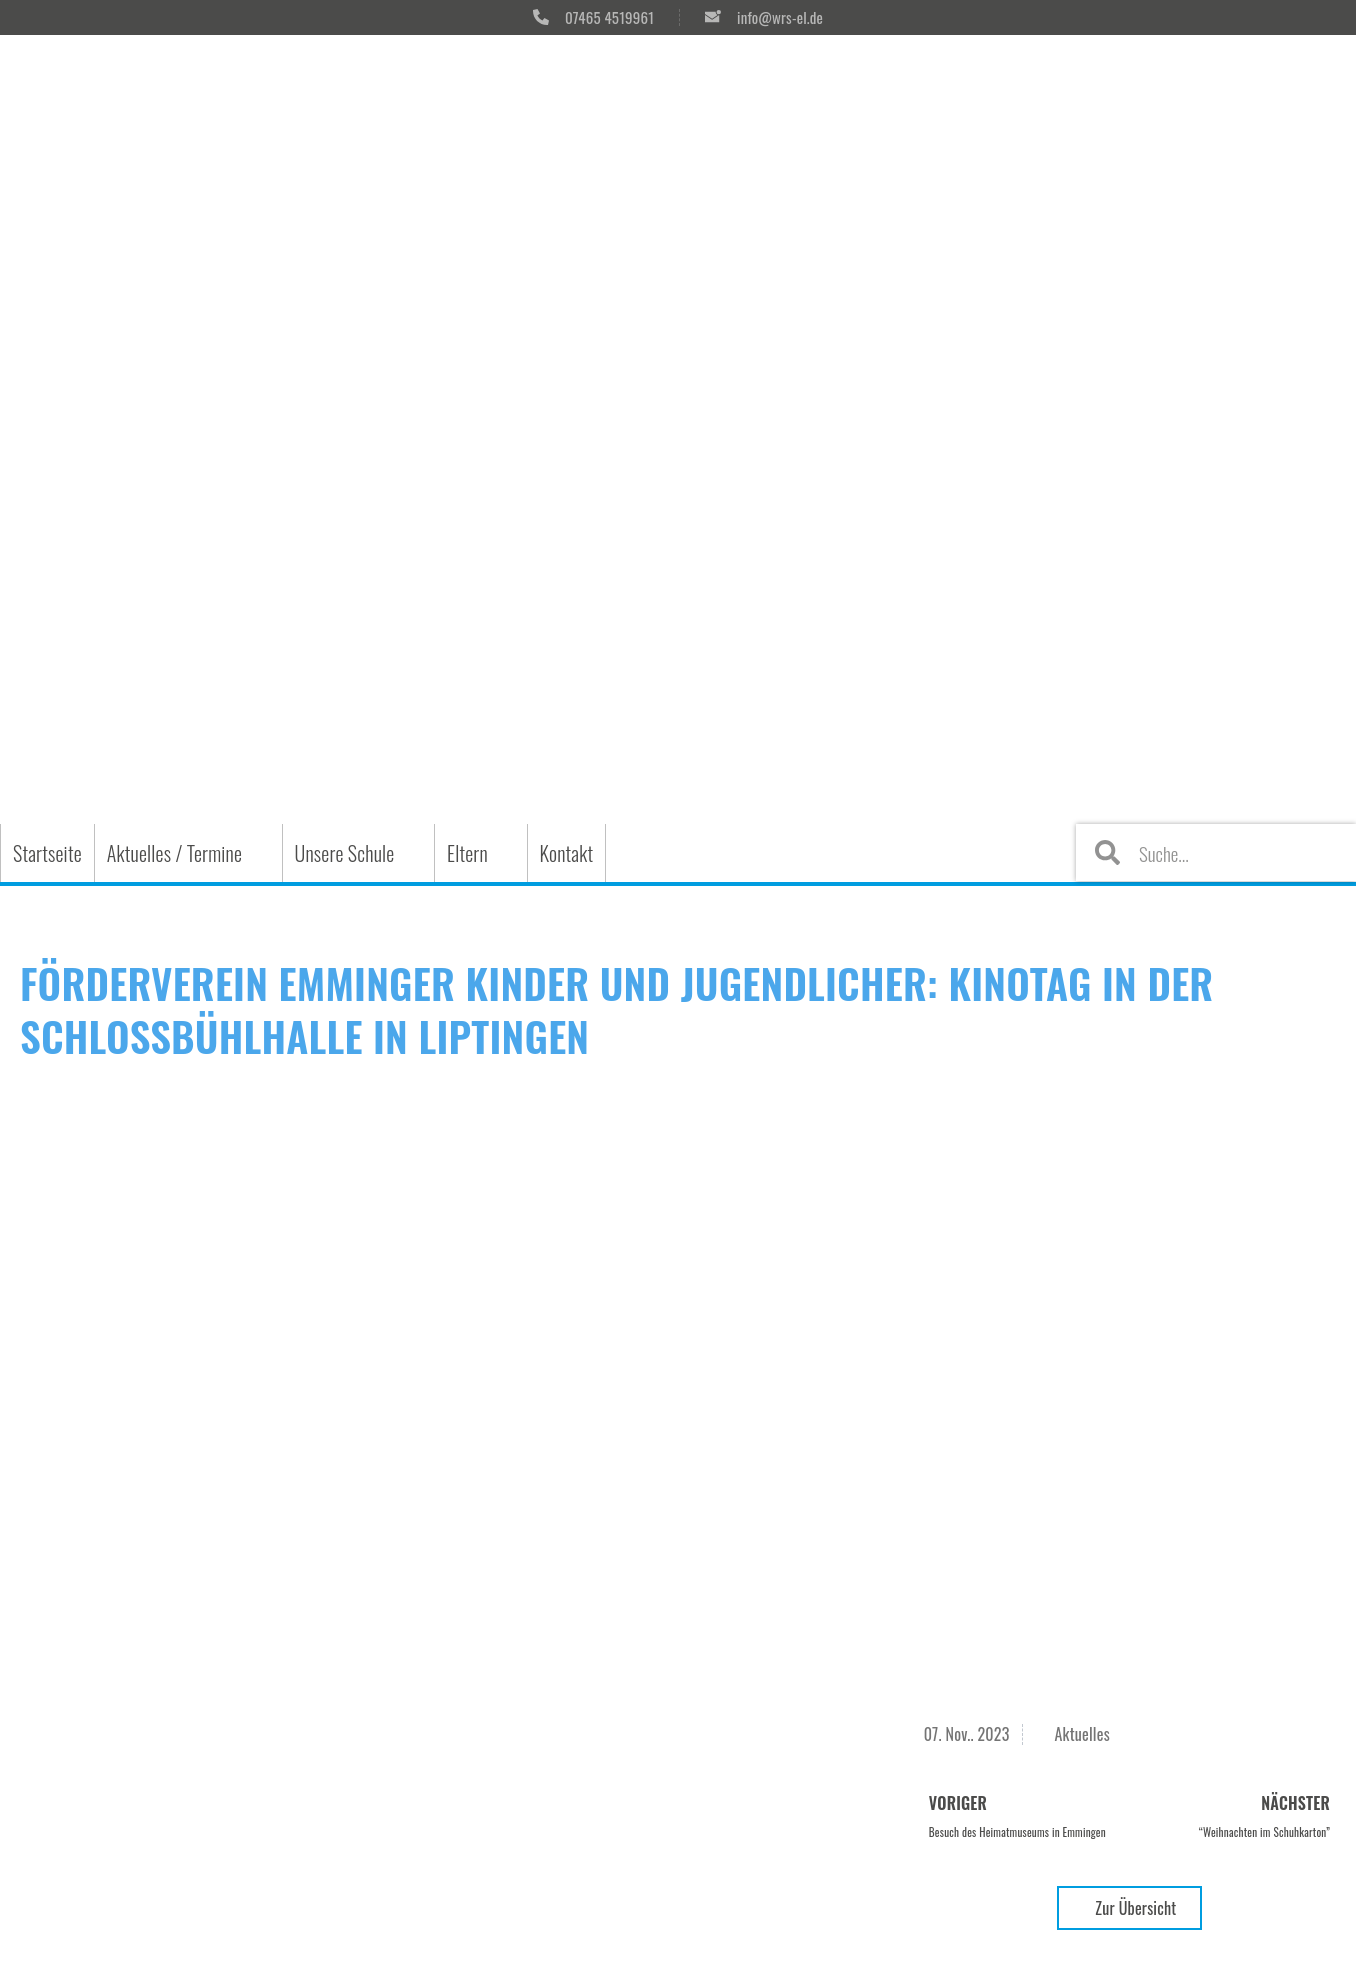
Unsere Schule (345, 853)
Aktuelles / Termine (174, 853)
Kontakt (567, 853)
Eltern (467, 853)
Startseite (47, 853)
